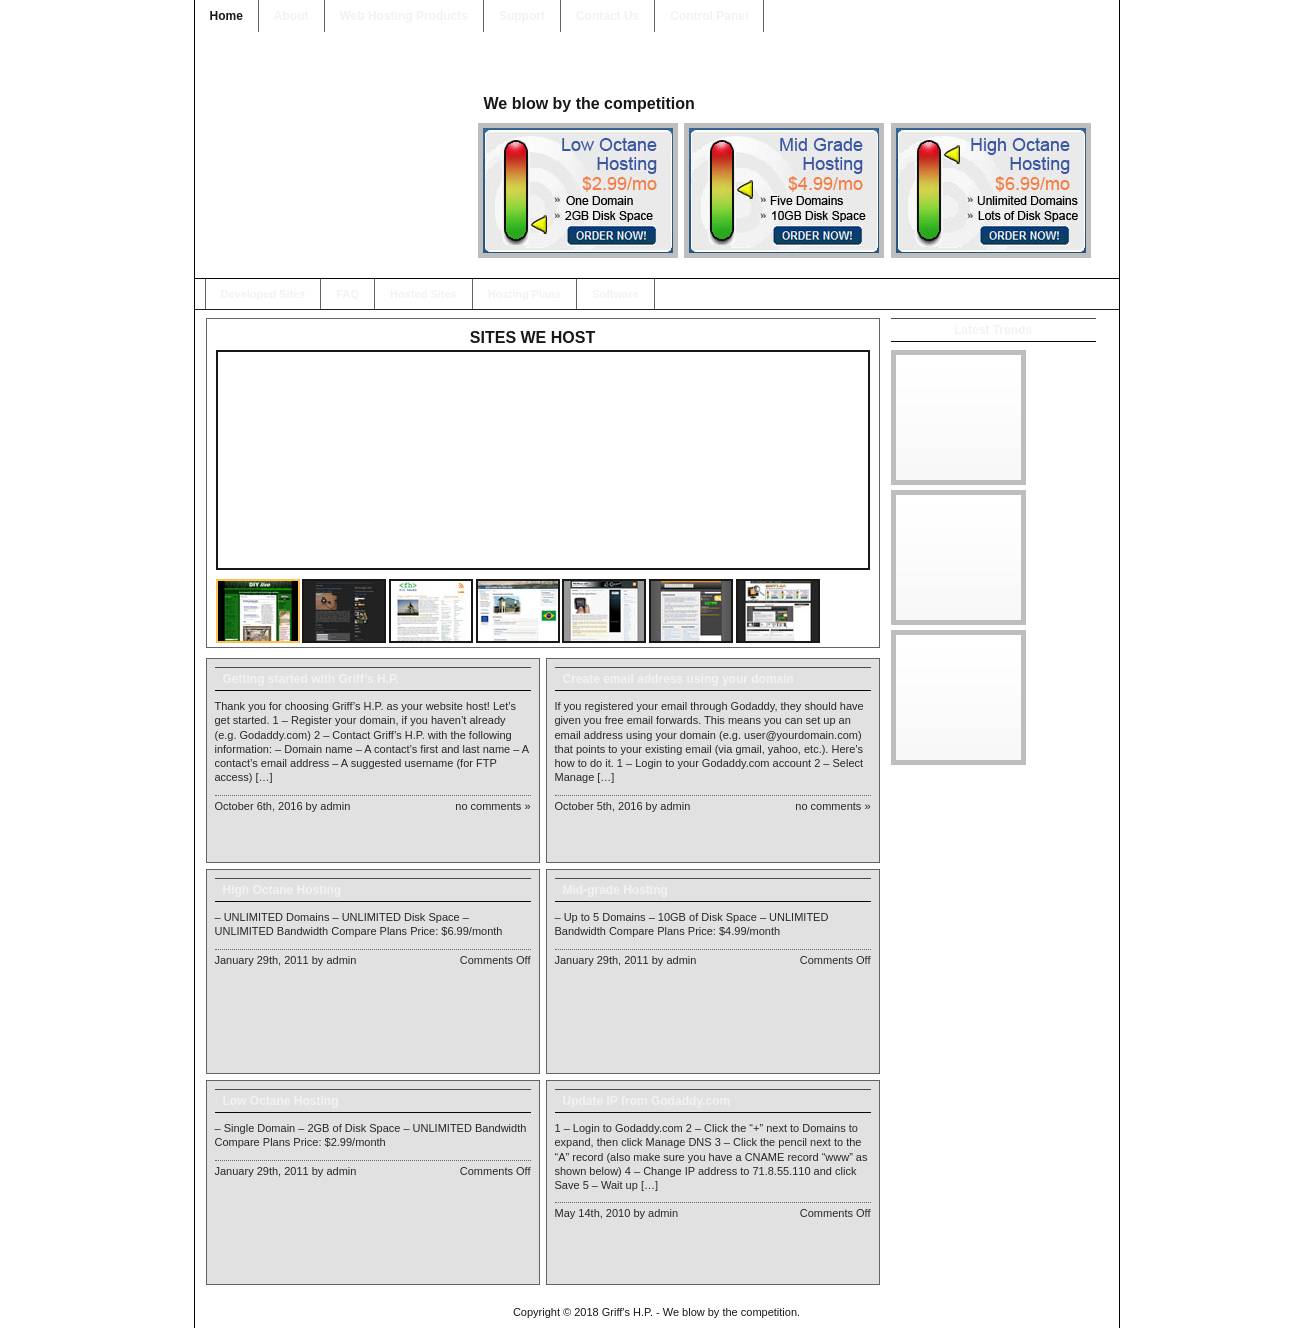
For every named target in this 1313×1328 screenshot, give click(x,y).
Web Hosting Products (404, 16)
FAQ (347, 294)
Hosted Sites (423, 294)
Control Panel (709, 16)
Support (522, 16)
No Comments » (492, 806)
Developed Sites (263, 294)
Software (615, 294)
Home (226, 16)
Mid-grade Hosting (615, 890)
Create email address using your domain (678, 679)
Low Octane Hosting (281, 1101)
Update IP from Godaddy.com (647, 1101)
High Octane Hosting (282, 890)
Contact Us (607, 16)
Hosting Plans (524, 294)
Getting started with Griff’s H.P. (311, 679)
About (291, 16)
